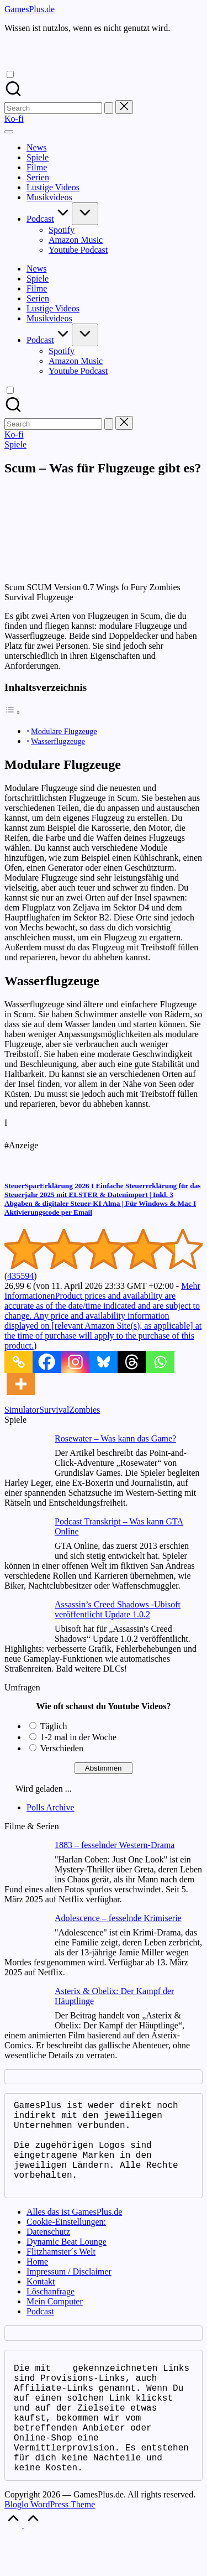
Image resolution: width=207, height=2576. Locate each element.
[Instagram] (75, 1362)
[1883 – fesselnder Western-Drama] (25, 1862)
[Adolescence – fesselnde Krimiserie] (25, 1935)
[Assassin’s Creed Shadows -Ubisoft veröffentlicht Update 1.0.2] (25, 1621)
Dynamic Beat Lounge (66, 2261)
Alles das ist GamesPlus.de (74, 2231)
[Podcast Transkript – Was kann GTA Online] (25, 1538)
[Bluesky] (103, 1362)
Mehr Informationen (102, 1315)
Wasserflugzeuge (58, 741)
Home (37, 2281)
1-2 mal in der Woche (78, 1737)
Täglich (53, 1726)
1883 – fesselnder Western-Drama (114, 1845)
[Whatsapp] (160, 1362)
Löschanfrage (50, 2311)
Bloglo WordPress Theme (49, 2546)
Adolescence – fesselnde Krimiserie (118, 1918)
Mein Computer (54, 2321)
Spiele (15, 444)
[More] (20, 1384)
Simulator (21, 1409)
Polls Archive (50, 1807)
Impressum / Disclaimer (69, 2291)
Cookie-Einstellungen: (66, 2241)
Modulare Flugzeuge (64, 731)
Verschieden (61, 1748)
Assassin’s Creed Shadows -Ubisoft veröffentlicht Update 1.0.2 (118, 1609)
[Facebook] (47, 1362)
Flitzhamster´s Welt (60, 2271)
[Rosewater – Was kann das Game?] (25, 1455)
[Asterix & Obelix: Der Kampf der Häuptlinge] (25, 2008)
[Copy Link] (18, 1362)
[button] (108, 108)
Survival (54, 1409)
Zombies (84, 1409)
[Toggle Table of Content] (12, 712)
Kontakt (40, 2301)
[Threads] (132, 1362)
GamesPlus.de (29, 9)
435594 (20, 1276)
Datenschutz (48, 2251)
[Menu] (8, 131)
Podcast (40, 2331)
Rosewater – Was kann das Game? (115, 1438)
